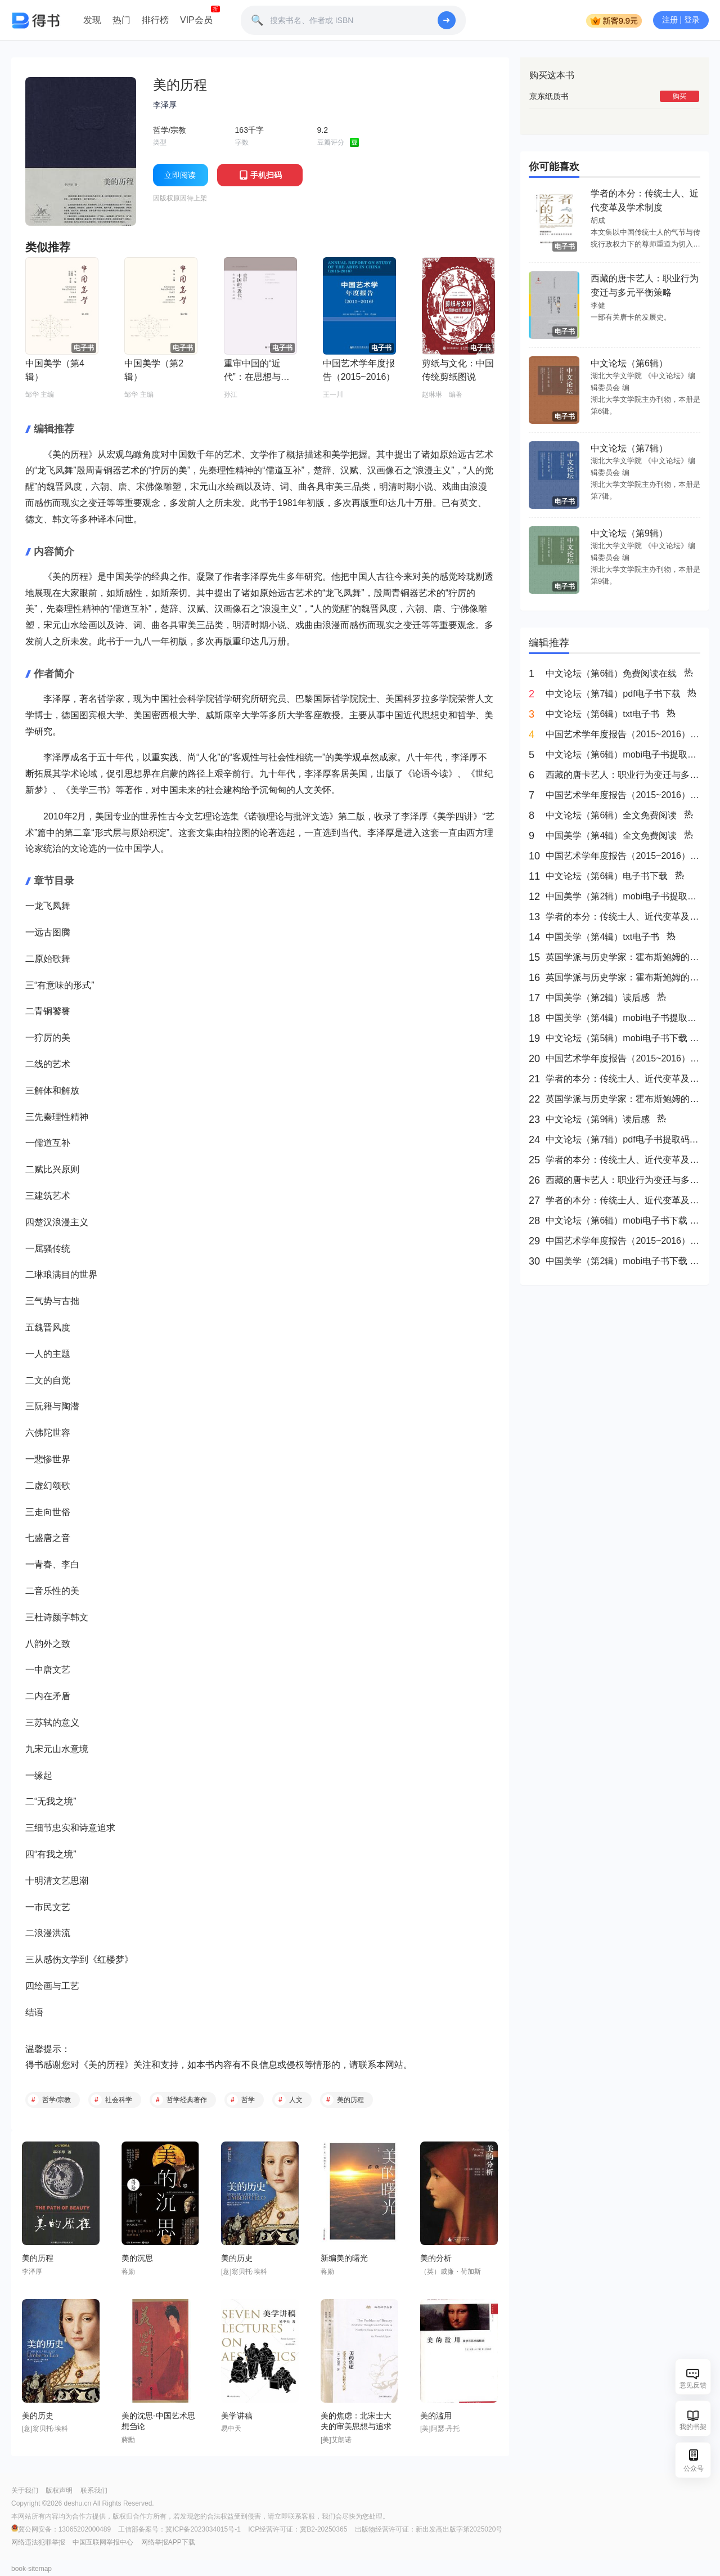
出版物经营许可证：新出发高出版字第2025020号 (429, 2529)
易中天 (231, 2428)
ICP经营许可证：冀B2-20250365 (297, 2529)
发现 (92, 20)
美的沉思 (137, 2258)
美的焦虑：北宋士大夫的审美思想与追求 (356, 2421)
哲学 (248, 2100)
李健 (598, 305)
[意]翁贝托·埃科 (244, 2271)
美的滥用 (436, 2415)
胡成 (598, 220)
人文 (296, 2100)
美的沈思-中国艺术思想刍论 (158, 2421)
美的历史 (237, 2258)
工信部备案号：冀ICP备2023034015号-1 (179, 2529)
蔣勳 (128, 2440)
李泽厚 (165, 104)
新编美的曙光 (344, 2258)
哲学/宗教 (56, 2100)
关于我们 (24, 2490)
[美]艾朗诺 (336, 2440)
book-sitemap (31, 2569)
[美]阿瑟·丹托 (440, 2428)
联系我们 (93, 2490)
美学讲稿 (237, 2415)
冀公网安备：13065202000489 (61, 2529)
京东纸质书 (549, 96)
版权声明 (59, 2490)
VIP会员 (196, 20)
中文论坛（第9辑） (629, 533)
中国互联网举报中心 (103, 2542)
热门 (121, 20)
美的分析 (436, 2258)
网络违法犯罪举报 (38, 2542)
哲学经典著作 (186, 2100)
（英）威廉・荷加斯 (450, 2271)
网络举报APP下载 (168, 2542)
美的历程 (106, 2064)
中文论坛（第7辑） (629, 448)
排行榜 (155, 20)
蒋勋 (128, 2271)
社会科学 (118, 2100)
